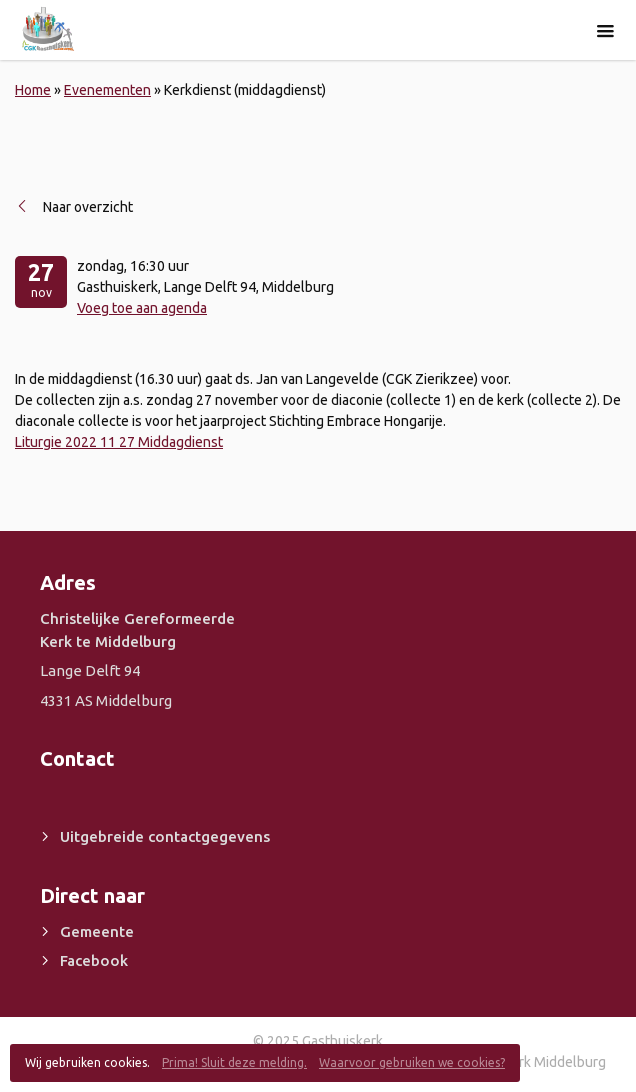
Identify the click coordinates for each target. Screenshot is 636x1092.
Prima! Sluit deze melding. (234, 1062)
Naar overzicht (88, 207)
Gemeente (97, 931)
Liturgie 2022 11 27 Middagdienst (119, 442)
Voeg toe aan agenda (142, 308)
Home (33, 90)
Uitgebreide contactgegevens (165, 836)
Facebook (94, 960)
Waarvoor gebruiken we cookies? (412, 1062)
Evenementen (107, 90)
